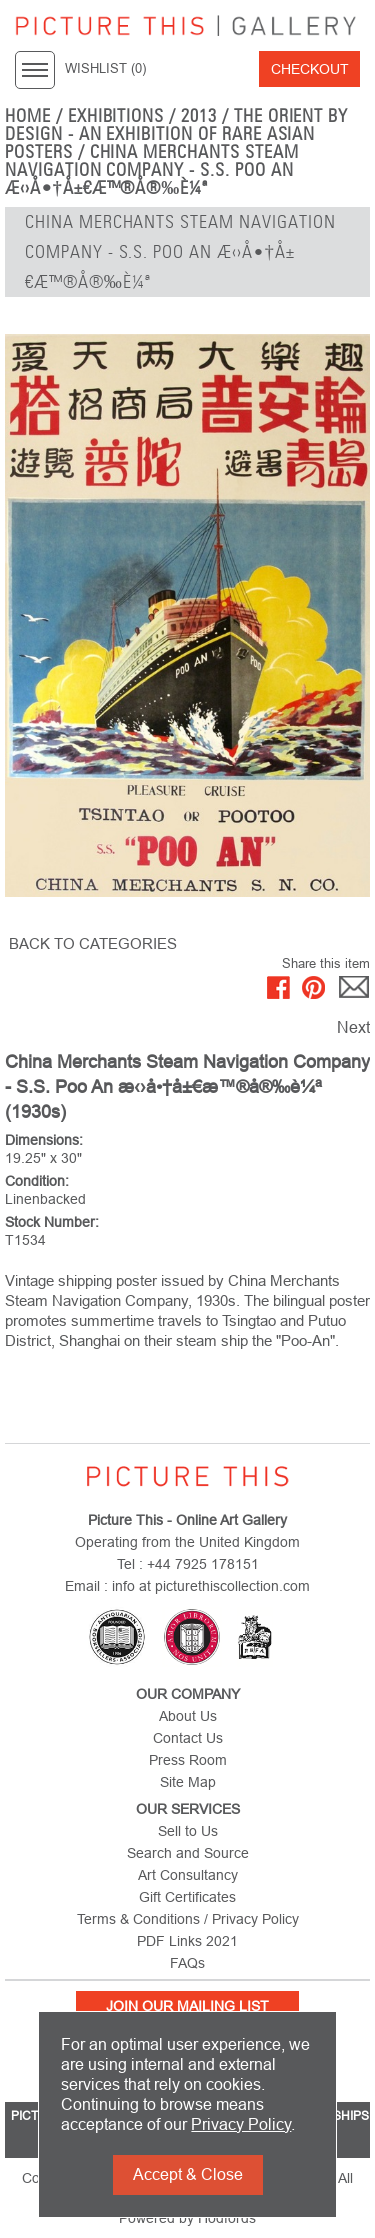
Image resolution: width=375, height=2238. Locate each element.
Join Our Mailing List (187, 2006)
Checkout (310, 69)
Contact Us (188, 1738)
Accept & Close (188, 2174)
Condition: (37, 1181)
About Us (188, 1716)
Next (353, 1027)
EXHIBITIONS (116, 116)
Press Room (188, 1760)
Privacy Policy (241, 2124)
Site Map (188, 1782)
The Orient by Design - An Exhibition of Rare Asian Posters (176, 134)
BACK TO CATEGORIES (93, 943)
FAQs (187, 1963)
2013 (199, 116)
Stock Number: (52, 1222)
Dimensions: (44, 1140)
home (28, 116)
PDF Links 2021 (187, 1941)
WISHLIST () (105, 69)
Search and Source (188, 1853)
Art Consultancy (188, 1875)
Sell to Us (188, 1831)
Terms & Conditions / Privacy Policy (188, 1919)
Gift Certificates (187, 1897)
